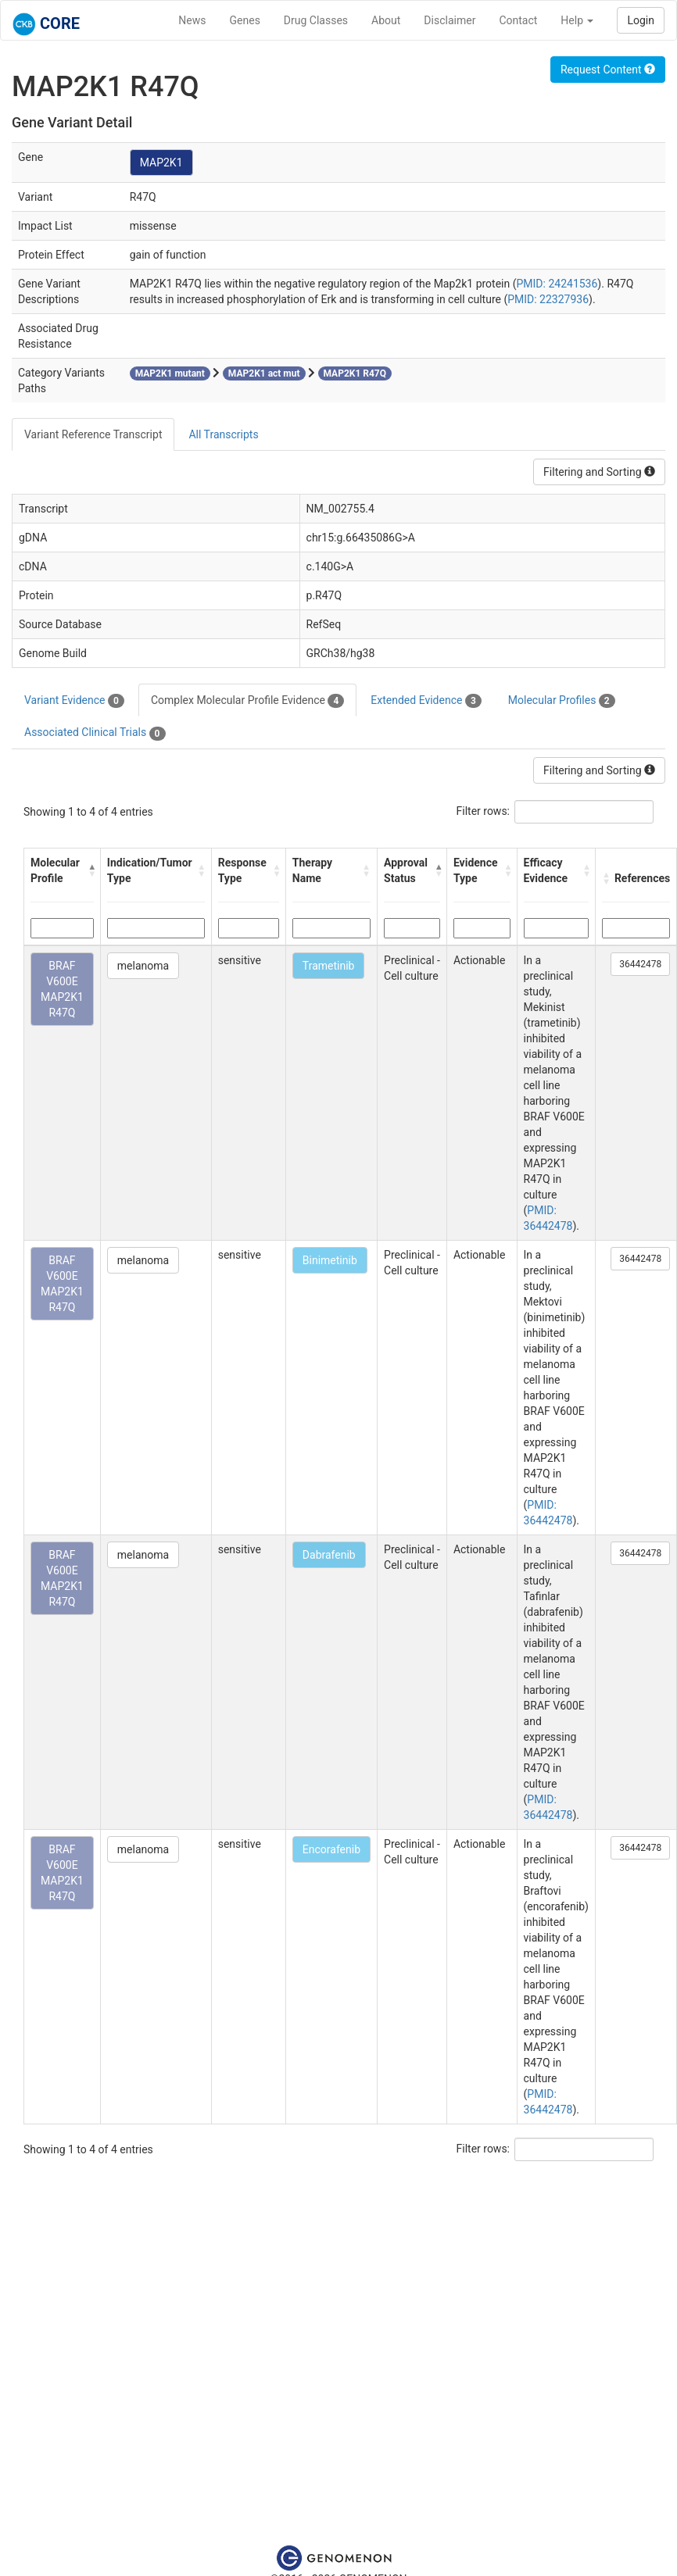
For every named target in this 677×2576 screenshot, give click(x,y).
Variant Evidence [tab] (74, 701)
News (192, 20)
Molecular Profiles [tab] (561, 701)
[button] (91, 870)
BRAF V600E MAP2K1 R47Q (62, 989)
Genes (245, 20)
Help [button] (577, 20)
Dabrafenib (329, 1555)
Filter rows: (483, 811)
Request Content (608, 69)
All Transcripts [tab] (223, 434)
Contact (518, 20)
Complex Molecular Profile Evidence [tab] (247, 701)
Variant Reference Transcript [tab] (93, 434)
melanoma (143, 965)
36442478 (640, 964)
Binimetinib (330, 1260)
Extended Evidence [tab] (426, 701)
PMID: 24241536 (557, 283)
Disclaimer (449, 20)
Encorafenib (331, 1849)
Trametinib (329, 965)
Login (640, 20)
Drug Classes (316, 20)
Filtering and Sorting (599, 472)
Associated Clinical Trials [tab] (95, 733)
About (385, 20)
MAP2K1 (161, 162)
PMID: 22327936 (548, 299)
